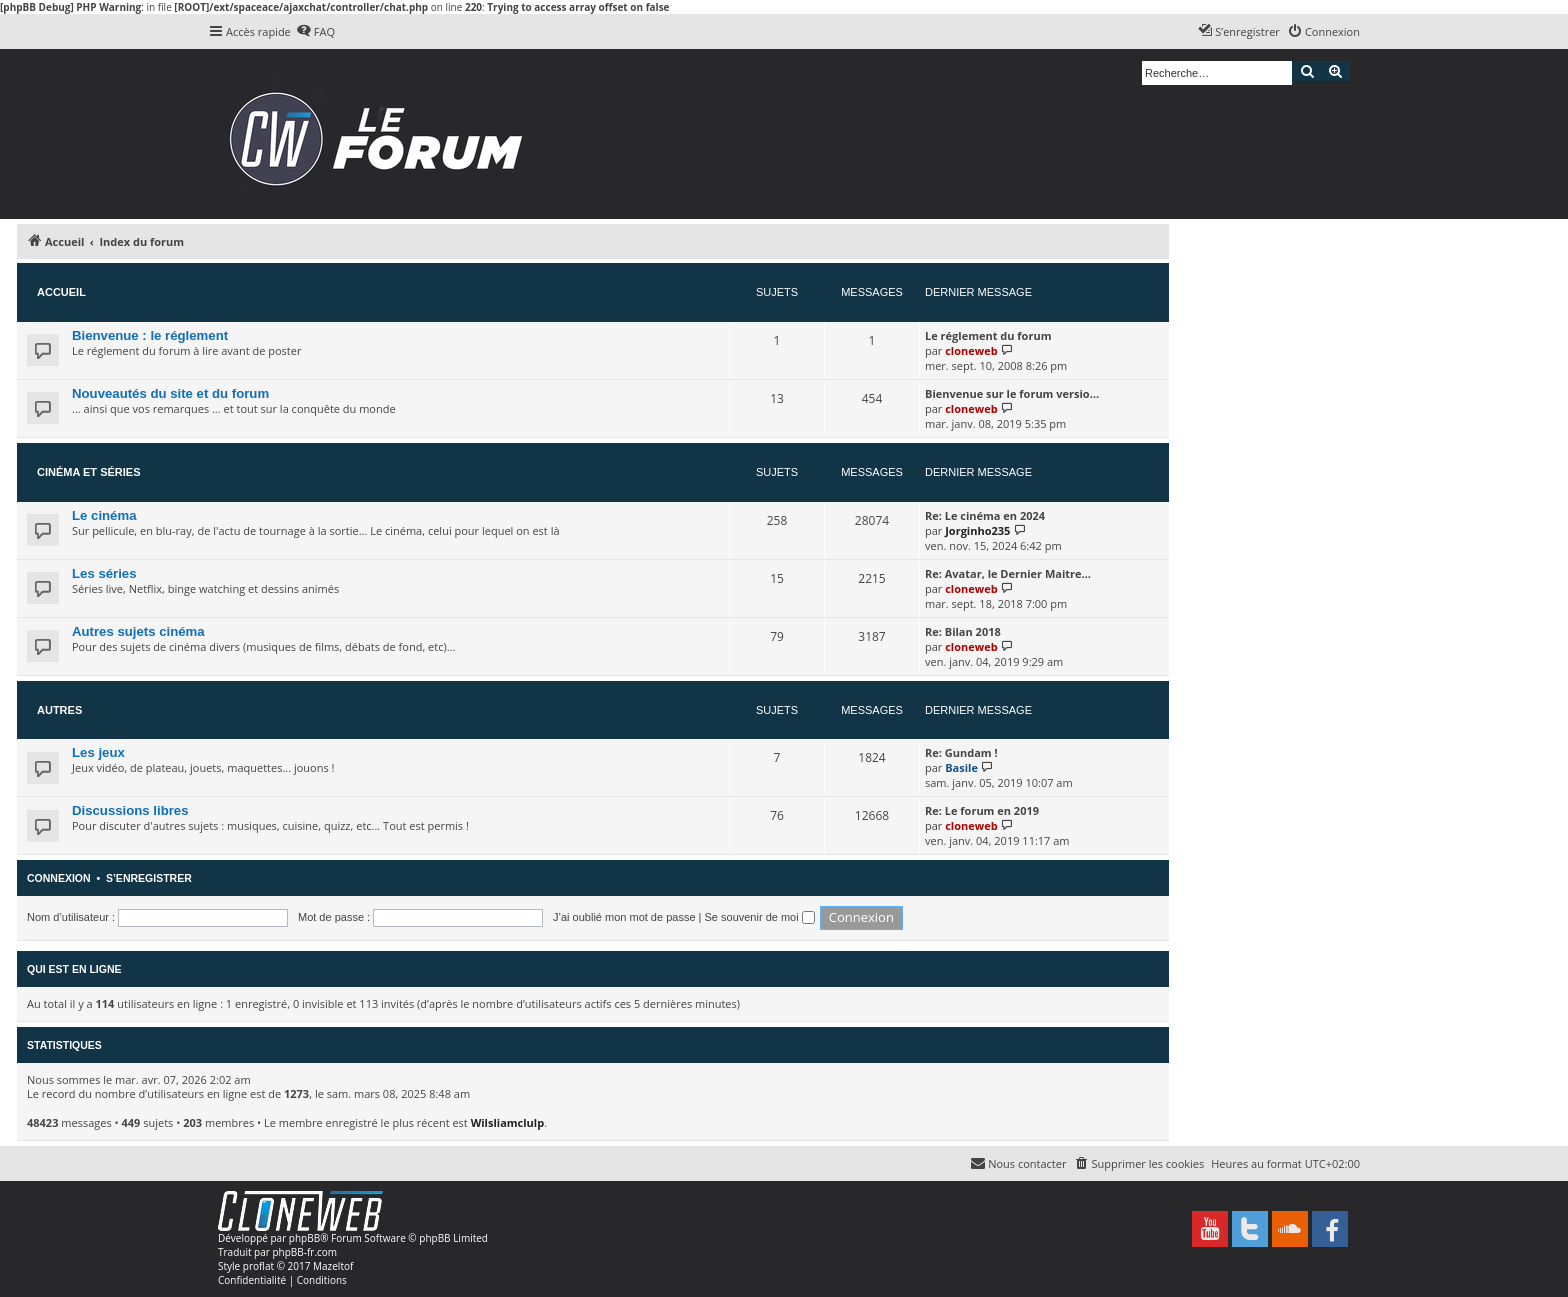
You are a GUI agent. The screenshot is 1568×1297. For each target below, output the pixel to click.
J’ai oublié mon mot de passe (624, 917)
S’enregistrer (149, 878)
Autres (59, 710)
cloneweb (971, 350)
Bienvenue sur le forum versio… (1012, 393)
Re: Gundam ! (961, 752)
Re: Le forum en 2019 (982, 810)
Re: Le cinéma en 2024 (985, 515)
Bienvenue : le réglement (150, 335)
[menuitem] (315, 32)
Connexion (59, 878)
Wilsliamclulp (508, 1122)
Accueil (61, 292)
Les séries (104, 573)
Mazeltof (333, 1266)
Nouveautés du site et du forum (170, 393)
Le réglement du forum (988, 335)
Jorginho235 (977, 530)
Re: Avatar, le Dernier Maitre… (1008, 573)
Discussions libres (130, 810)
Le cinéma (104, 515)
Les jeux (98, 752)
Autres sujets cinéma (138, 631)
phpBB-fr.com (304, 1252)
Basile (961, 767)
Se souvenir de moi (760, 917)
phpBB (304, 1238)
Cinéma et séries (89, 472)
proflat (258, 1266)
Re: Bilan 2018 (963, 631)
